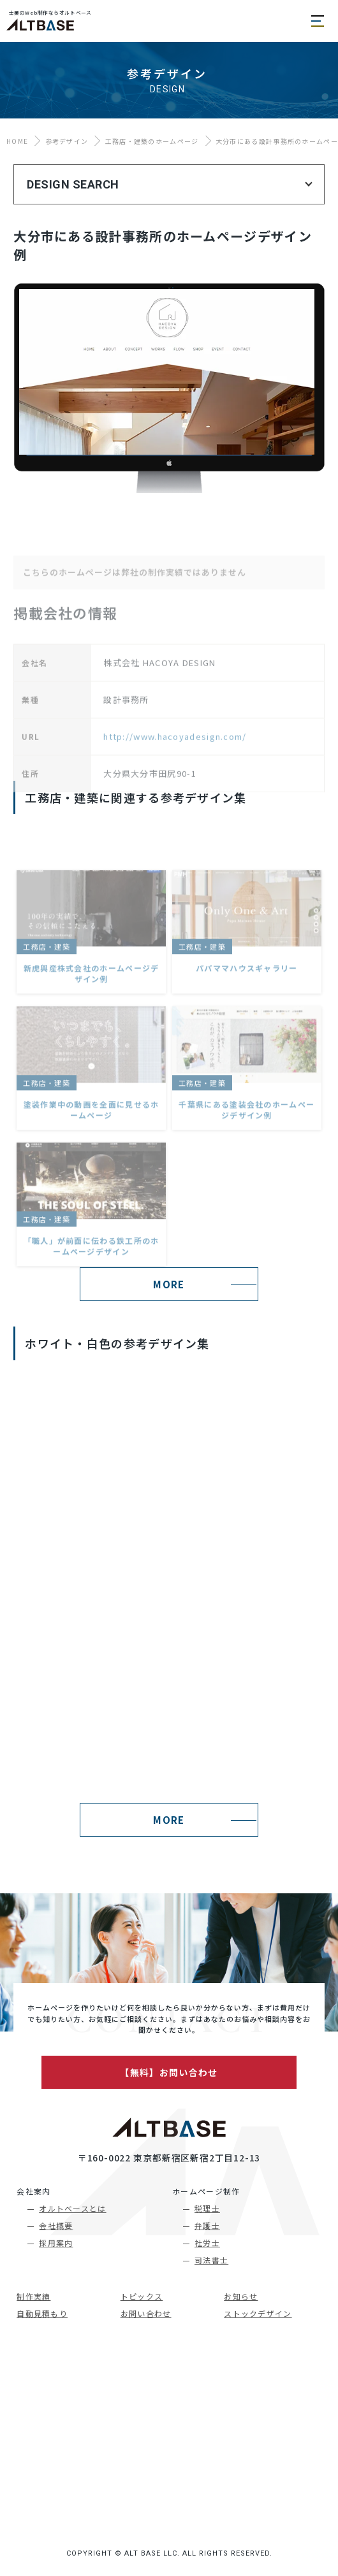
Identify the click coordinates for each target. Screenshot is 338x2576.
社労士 (207, 2242)
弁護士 (207, 2225)
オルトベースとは (72, 2208)
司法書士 (211, 2259)
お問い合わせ (146, 2313)
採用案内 (56, 2242)
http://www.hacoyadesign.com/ (174, 782)
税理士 (207, 2208)
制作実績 (33, 2296)
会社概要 (56, 2225)
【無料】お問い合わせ (168, 2072)
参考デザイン (67, 141)
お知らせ (241, 2296)
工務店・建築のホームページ (152, 141)
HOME (17, 141)
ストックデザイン (257, 2313)
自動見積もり (42, 2313)
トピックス (142, 2296)
